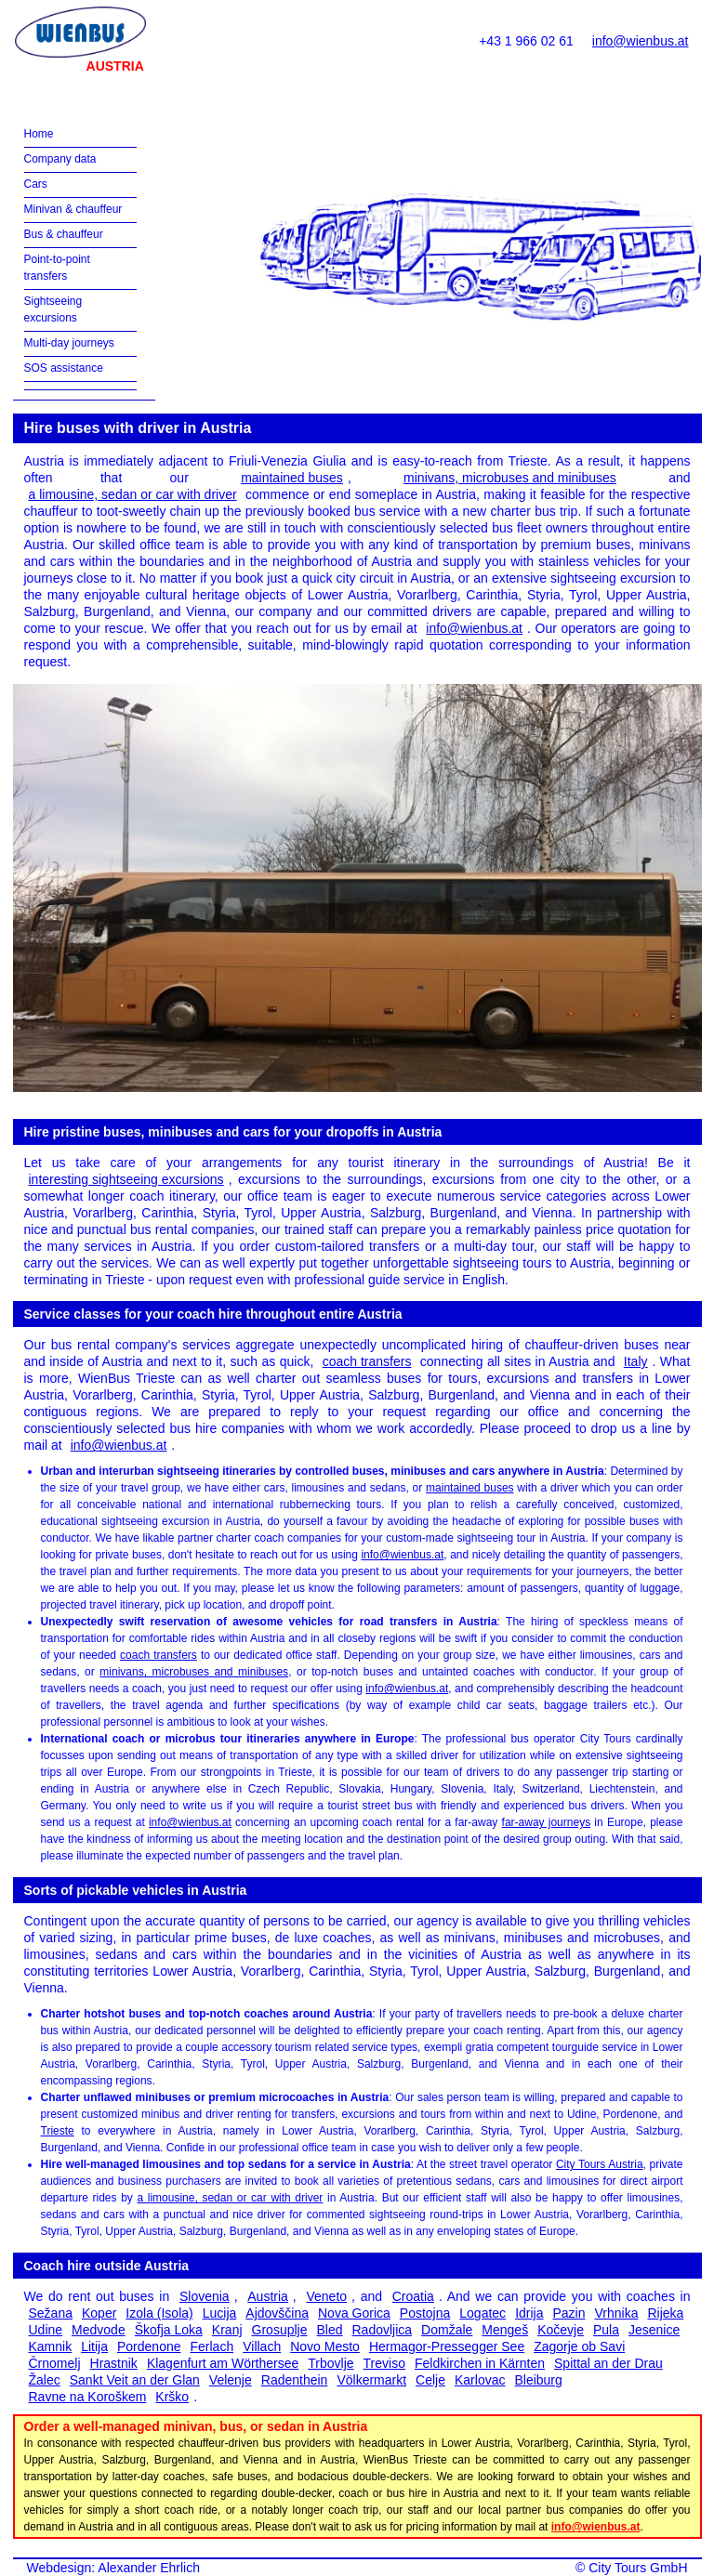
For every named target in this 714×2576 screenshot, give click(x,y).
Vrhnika (617, 2313)
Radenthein (294, 2379)
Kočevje (560, 2329)
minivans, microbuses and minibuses (509, 477)
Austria (267, 2296)
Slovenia (204, 2296)
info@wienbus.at (640, 40)
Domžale (446, 2329)
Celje (430, 2379)
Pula (606, 2329)
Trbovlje (330, 2363)
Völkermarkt (371, 2379)
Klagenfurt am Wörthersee (222, 2363)
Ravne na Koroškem (88, 2396)
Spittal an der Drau (608, 2363)
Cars (35, 184)
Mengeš (505, 2329)
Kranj (227, 2329)
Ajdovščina (277, 2313)
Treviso (384, 2363)
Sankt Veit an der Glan (135, 2379)
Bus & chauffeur (63, 234)
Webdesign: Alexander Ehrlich (114, 2567)
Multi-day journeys (69, 342)
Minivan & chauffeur (73, 209)
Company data (60, 158)
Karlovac (480, 2379)
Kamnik (51, 2346)
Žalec (44, 2379)
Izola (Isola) (159, 2313)
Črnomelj (55, 2363)
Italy (636, 1361)
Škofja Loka (169, 2329)
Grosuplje (280, 2329)
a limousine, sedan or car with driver (133, 494)
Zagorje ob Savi (579, 2346)
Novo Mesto (325, 2346)
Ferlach (212, 2346)
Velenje (230, 2379)
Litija (94, 2346)
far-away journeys (546, 1822)
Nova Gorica (354, 2313)
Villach (262, 2346)
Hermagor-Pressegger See (446, 2346)
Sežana (51, 2313)
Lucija (220, 2313)
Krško (172, 2396)
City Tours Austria (599, 2164)
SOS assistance (63, 368)
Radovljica (382, 2329)
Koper (99, 2313)
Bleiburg (538, 2379)
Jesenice (654, 2329)
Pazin (568, 2313)
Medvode (99, 2329)
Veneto (326, 2296)
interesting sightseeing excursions (126, 1179)
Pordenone (149, 2346)
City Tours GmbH (637, 2567)
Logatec (482, 2313)
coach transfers (367, 1361)
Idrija (529, 2313)
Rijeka (665, 2313)
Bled (329, 2329)
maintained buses (292, 477)
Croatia (413, 2296)
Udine (46, 2329)
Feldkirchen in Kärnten (480, 2363)
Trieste (57, 2130)
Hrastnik (114, 2363)
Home (39, 133)
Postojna (425, 2313)
